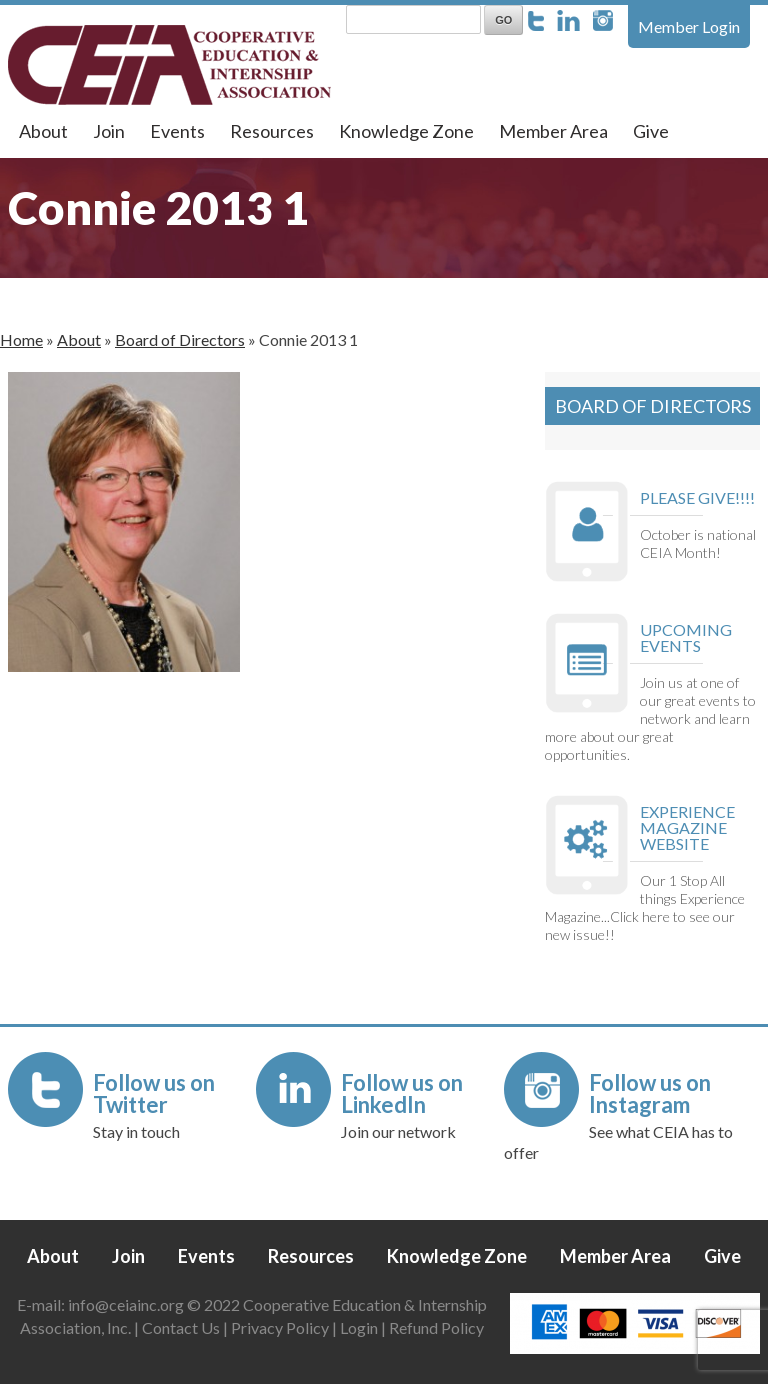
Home (21, 339)
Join (109, 131)
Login (359, 1327)
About (43, 131)
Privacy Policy (280, 1327)
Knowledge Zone (406, 131)
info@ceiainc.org (127, 1304)
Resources (272, 131)
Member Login (689, 26)
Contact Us (181, 1327)
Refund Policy (436, 1327)
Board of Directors (180, 339)
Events (177, 131)
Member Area (553, 131)
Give (651, 131)
